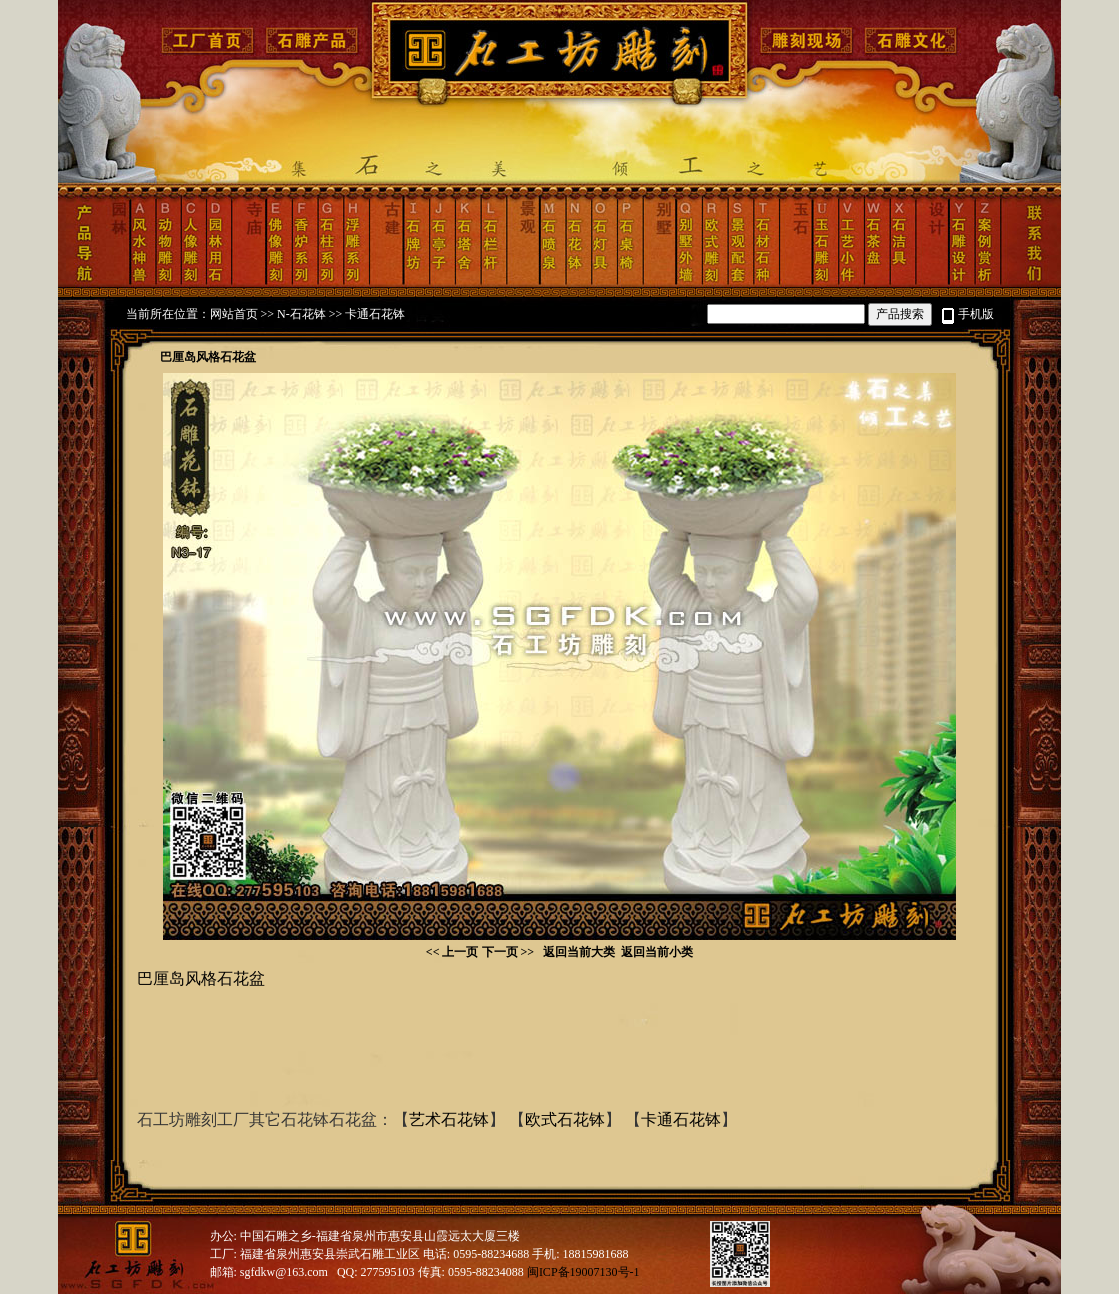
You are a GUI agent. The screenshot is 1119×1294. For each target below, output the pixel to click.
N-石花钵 (301, 314)
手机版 (976, 314)
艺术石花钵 (449, 1119)
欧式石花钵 (565, 1119)
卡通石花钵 (375, 314)
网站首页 (234, 314)
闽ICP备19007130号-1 (583, 1272)
